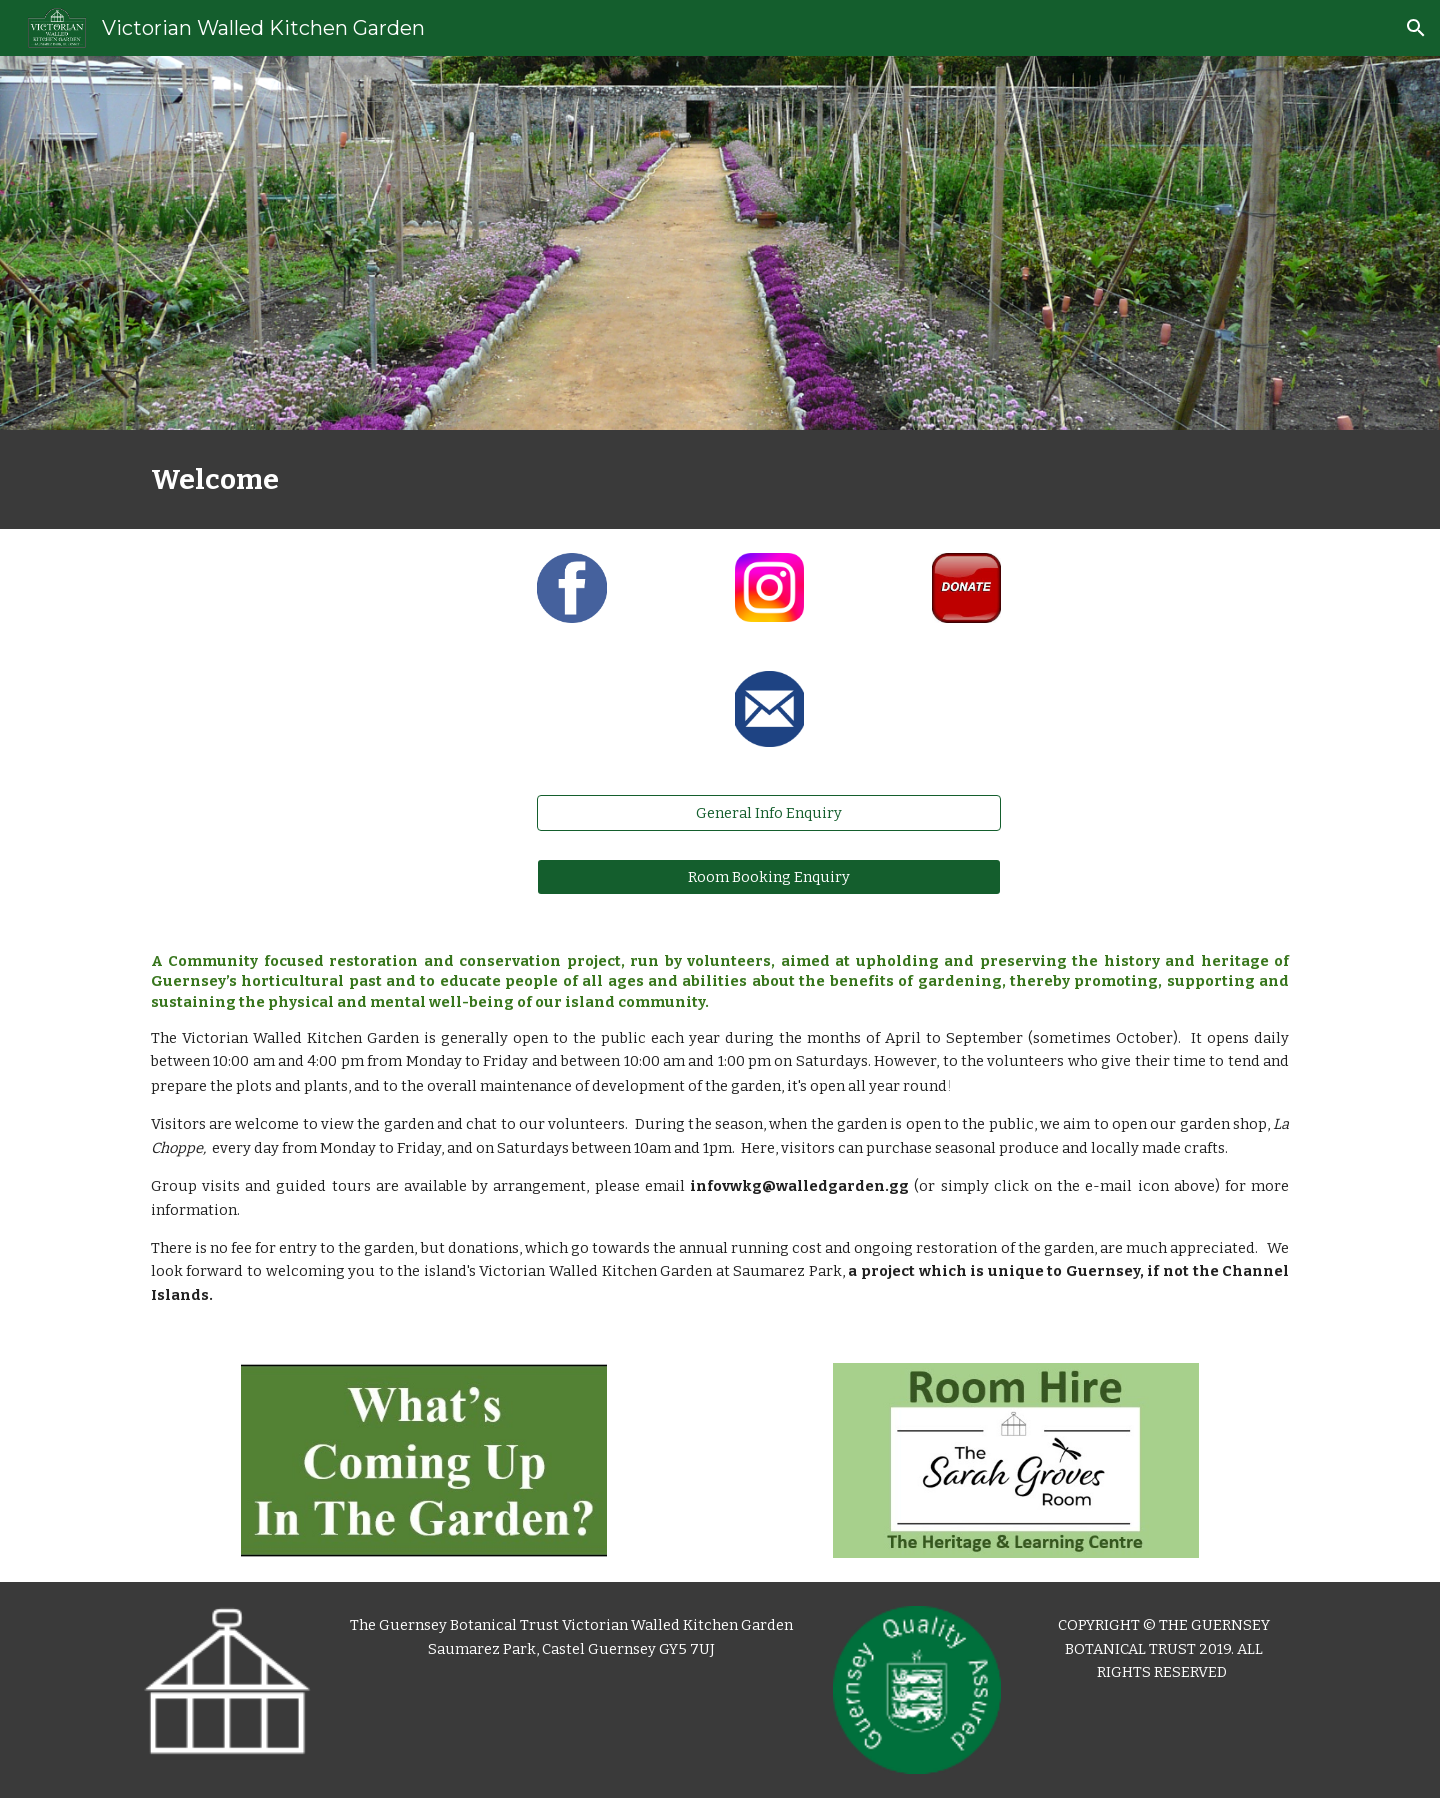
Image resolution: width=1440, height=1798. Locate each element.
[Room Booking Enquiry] (769, 876)
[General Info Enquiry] (769, 813)
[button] (1416, 28)
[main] (720, 479)
